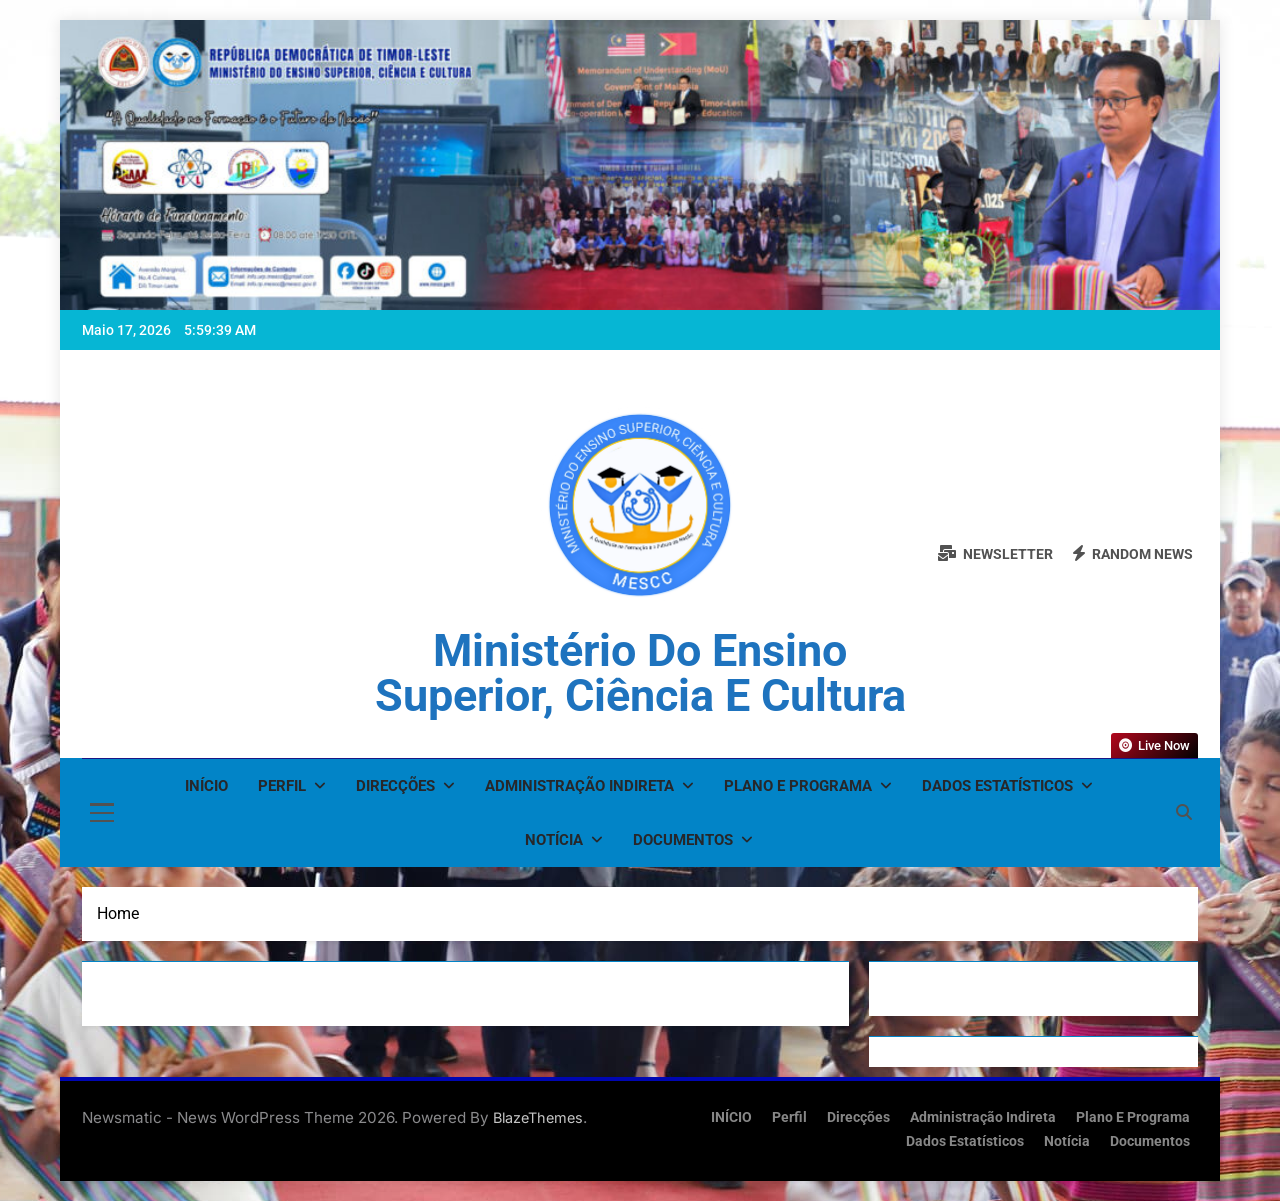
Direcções (395, 786)
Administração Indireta (579, 786)
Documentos (683, 840)
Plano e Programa (798, 786)
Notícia (554, 840)
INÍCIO (206, 786)
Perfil (282, 786)
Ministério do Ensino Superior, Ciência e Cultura (640, 673)
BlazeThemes (538, 1117)
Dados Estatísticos (997, 786)
